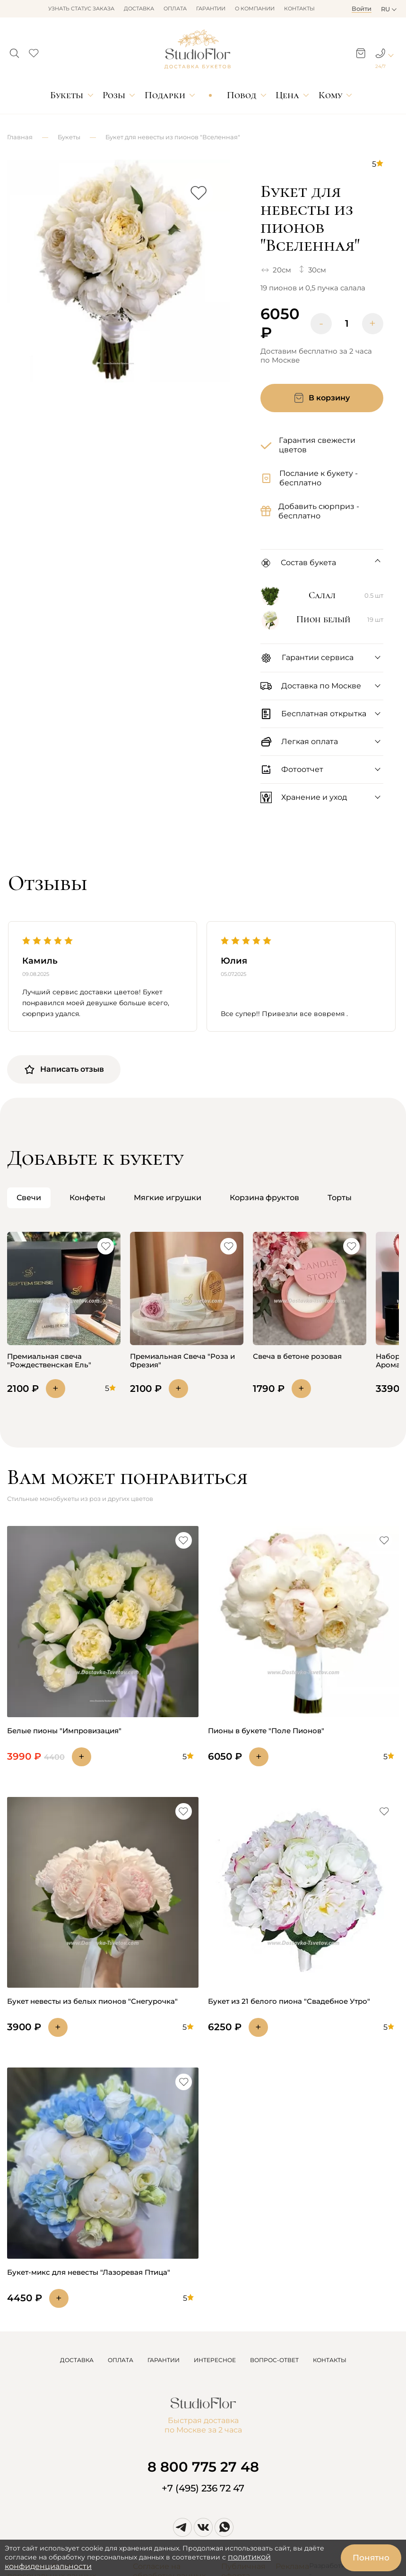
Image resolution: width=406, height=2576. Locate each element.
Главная (20, 137)
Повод (241, 95)
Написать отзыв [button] (64, 1069)
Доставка (139, 8)
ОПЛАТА (120, 2360)
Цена (287, 95)
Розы (114, 95)
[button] (14, 50)
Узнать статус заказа (81, 8)
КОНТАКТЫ (329, 2360)
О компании (255, 8)
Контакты (299, 8)
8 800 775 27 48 (203, 2466)
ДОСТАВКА (77, 2360)
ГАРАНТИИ (163, 2360)
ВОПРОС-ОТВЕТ (274, 2360)
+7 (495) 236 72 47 (203, 2488)
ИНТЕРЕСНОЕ (215, 2360)
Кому (330, 95)
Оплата (175, 8)
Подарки (165, 95)
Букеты (66, 95)
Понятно (371, 2557)
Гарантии (210, 8)
